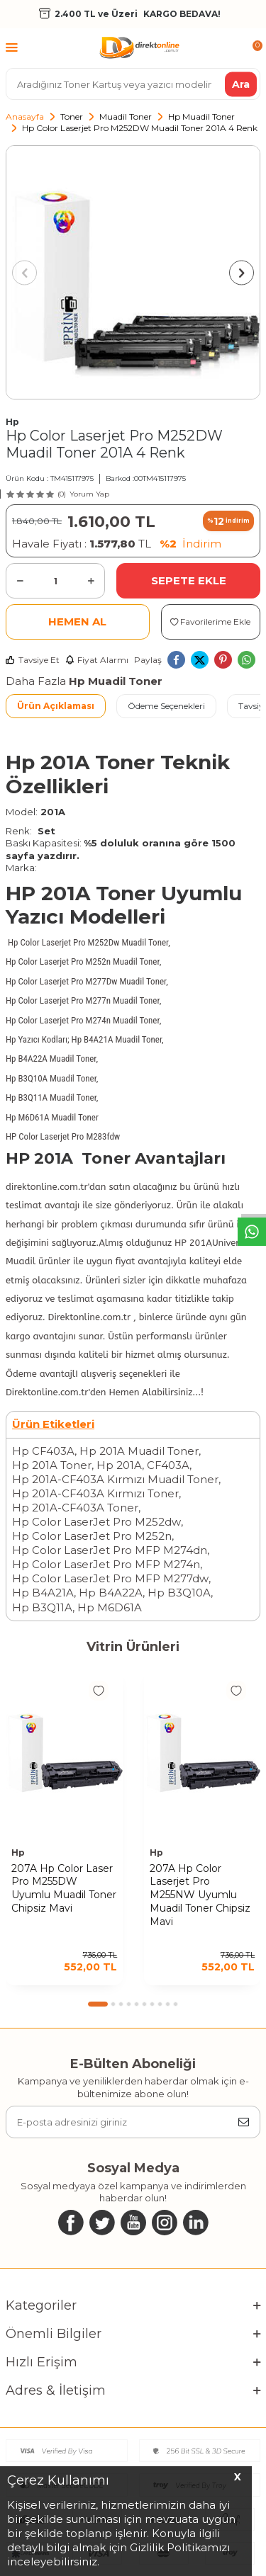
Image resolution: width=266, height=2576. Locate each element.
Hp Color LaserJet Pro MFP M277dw (110, 1578)
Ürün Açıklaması (55, 705)
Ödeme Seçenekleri (166, 705)
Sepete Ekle (188, 580)
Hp (12, 421)
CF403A (168, 1465)
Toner (71, 116)
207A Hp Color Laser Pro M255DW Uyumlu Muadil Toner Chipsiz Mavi (63, 1888)
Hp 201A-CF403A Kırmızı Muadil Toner (115, 1479)
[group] (133, 272)
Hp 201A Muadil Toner (139, 1451)
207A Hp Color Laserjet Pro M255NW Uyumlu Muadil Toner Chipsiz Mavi (200, 1895)
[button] (24, 272)
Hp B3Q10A (179, 1592)
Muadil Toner (125, 116)
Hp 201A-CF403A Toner (75, 1507)
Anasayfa (25, 116)
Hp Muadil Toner (201, 116)
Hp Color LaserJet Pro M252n (92, 1536)
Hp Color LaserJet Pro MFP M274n (106, 1564)
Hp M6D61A (109, 1607)
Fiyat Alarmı (96, 659)
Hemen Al (77, 621)
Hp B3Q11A (42, 1607)
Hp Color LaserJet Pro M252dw (96, 1521)
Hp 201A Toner (52, 1465)
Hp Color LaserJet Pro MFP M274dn (109, 1550)
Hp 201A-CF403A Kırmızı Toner (95, 1493)
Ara (241, 83)
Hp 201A (119, 1465)
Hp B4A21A (43, 1592)
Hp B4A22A (111, 1592)
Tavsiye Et (33, 659)
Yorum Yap (89, 494)
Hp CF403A (43, 1451)
